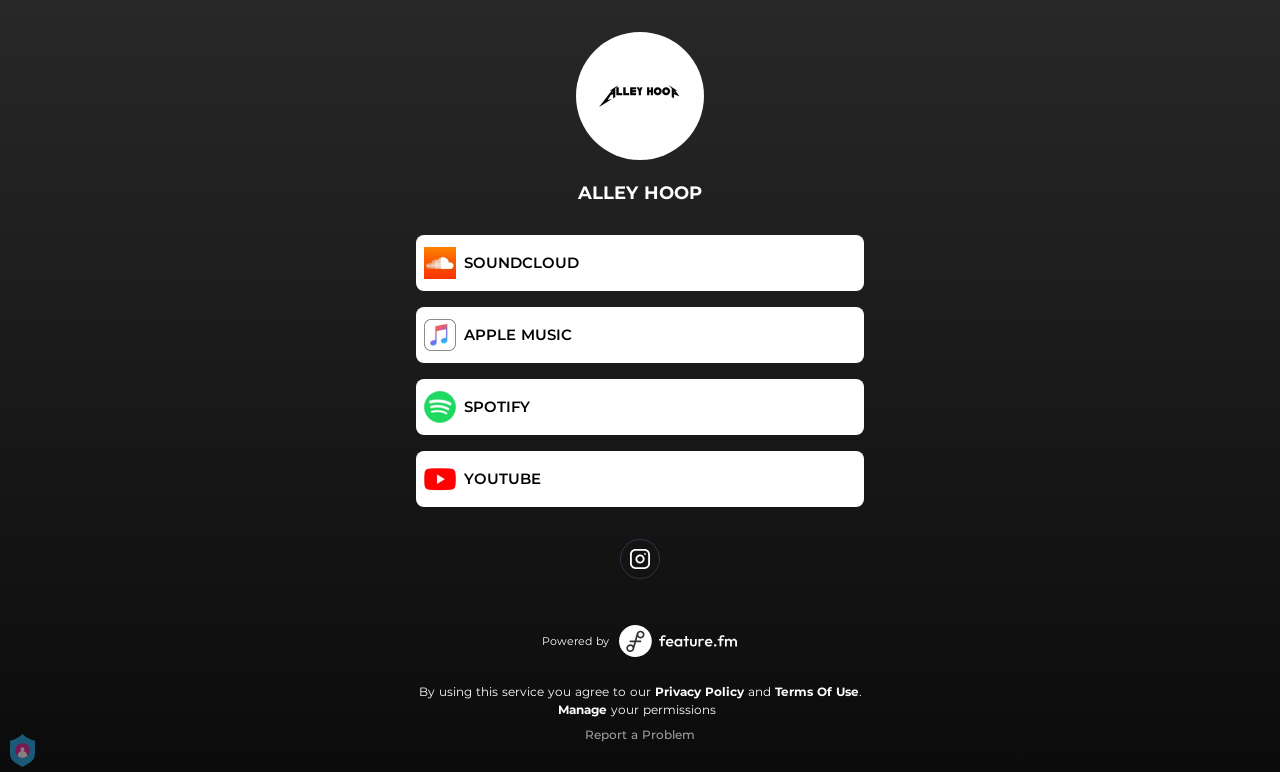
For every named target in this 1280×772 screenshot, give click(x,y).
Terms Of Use (817, 691)
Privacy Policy (699, 691)
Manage (582, 709)
